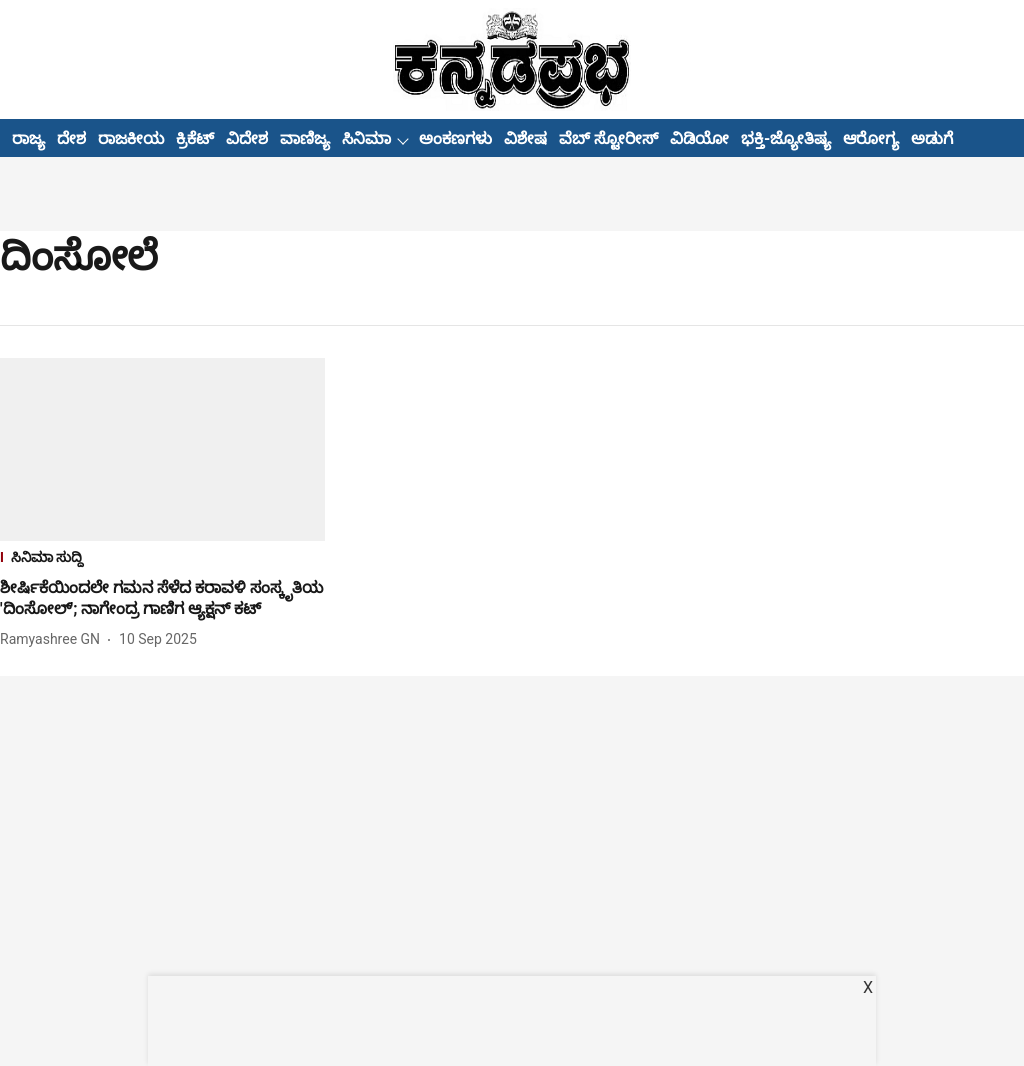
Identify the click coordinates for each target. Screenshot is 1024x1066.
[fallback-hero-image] (162, 449)
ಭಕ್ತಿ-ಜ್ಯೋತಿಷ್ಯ (786, 138)
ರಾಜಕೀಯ (131, 138)
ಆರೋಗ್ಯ (871, 138)
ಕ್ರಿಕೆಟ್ (195, 138)
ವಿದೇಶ (247, 138)
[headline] (162, 599)
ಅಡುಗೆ (932, 138)
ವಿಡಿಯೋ (699, 138)
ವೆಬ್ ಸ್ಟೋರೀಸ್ (608, 138)
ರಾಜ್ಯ (28, 138)
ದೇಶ (71, 138)
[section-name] (162, 559)
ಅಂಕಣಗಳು (455, 138)
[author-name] (54, 639)
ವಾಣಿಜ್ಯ (305, 138)
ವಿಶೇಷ (525, 138)
